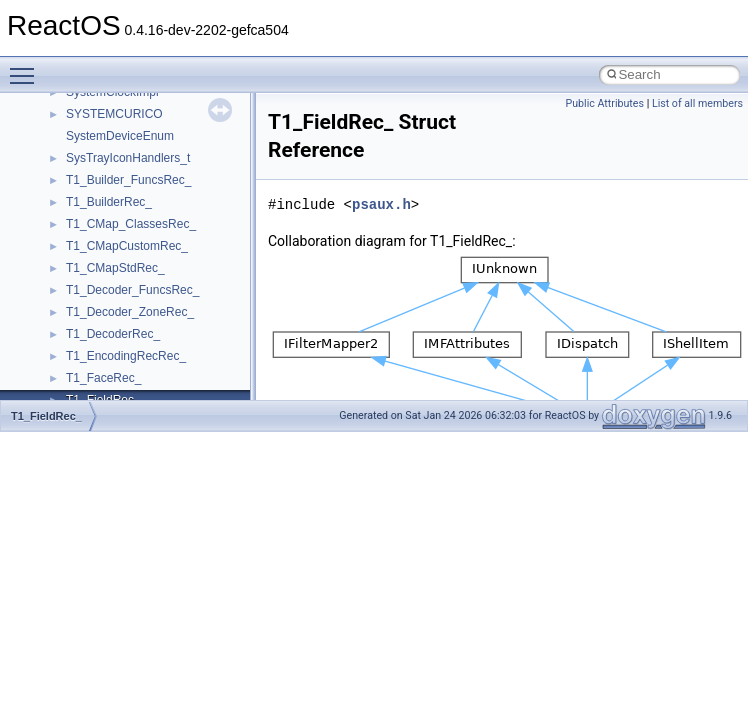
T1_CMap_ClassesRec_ (131, 224)
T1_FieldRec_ (46, 416)
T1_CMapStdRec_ (115, 268)
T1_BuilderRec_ (109, 202)
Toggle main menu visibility (27, 67)
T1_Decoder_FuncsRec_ (132, 290)
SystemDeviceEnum (120, 136)
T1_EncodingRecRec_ (126, 356)
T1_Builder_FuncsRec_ (128, 180)
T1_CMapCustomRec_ (127, 246)
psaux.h (381, 204)
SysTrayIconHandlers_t (128, 158)
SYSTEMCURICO (114, 114)
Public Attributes (604, 103)
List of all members (697, 103)
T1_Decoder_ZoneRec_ (130, 312)
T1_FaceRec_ (103, 378)
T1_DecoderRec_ (113, 334)
